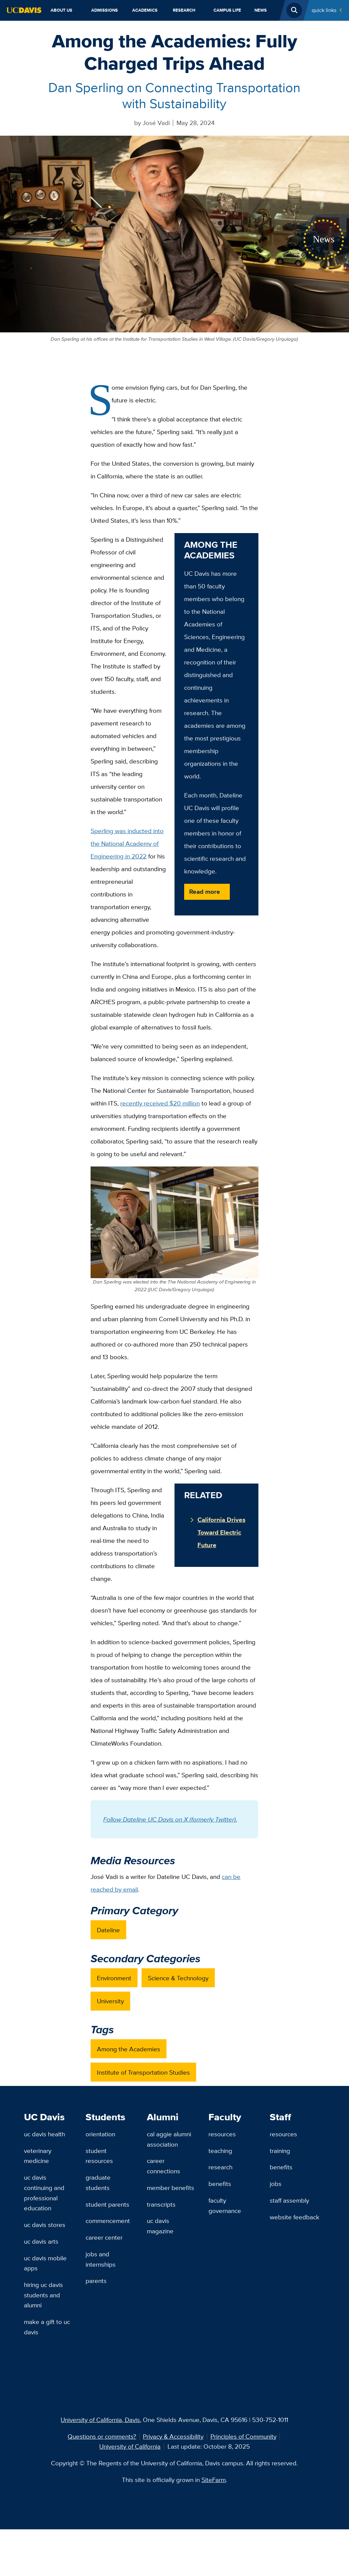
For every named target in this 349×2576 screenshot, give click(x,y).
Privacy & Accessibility (173, 2436)
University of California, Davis (100, 2419)
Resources (222, 2134)
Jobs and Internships (101, 2259)
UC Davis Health (44, 2134)
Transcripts (161, 2204)
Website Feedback (294, 2217)
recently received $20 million (160, 1103)
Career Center (104, 2237)
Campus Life (227, 10)
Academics (145, 10)
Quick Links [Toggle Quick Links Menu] (324, 10)
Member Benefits (170, 2187)
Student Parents (107, 2204)
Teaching (220, 2150)
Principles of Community (243, 2436)
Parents (96, 2280)
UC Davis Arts (41, 2241)
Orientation (100, 2134)
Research (184, 10)
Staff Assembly (289, 2200)
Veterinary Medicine (37, 2156)
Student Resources (99, 2156)
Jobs (275, 2183)
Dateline (108, 1930)
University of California (130, 2446)
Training (280, 2150)
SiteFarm (213, 2479)
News (260, 10)
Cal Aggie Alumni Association (169, 2139)
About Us (61, 10)
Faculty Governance (224, 2205)
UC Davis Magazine (160, 2226)
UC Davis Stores (44, 2224)
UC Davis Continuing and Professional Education (44, 2193)
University (110, 2001)
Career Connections (163, 2166)
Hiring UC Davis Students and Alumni (43, 2295)
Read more (204, 891)
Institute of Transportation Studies (143, 2072)
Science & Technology (178, 1978)
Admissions (104, 10)
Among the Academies (128, 2049)
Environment (114, 1978)
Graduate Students (98, 2182)
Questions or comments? (102, 2436)
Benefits (219, 2183)
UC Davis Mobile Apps (45, 2263)
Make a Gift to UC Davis (47, 2327)
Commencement (108, 2220)
